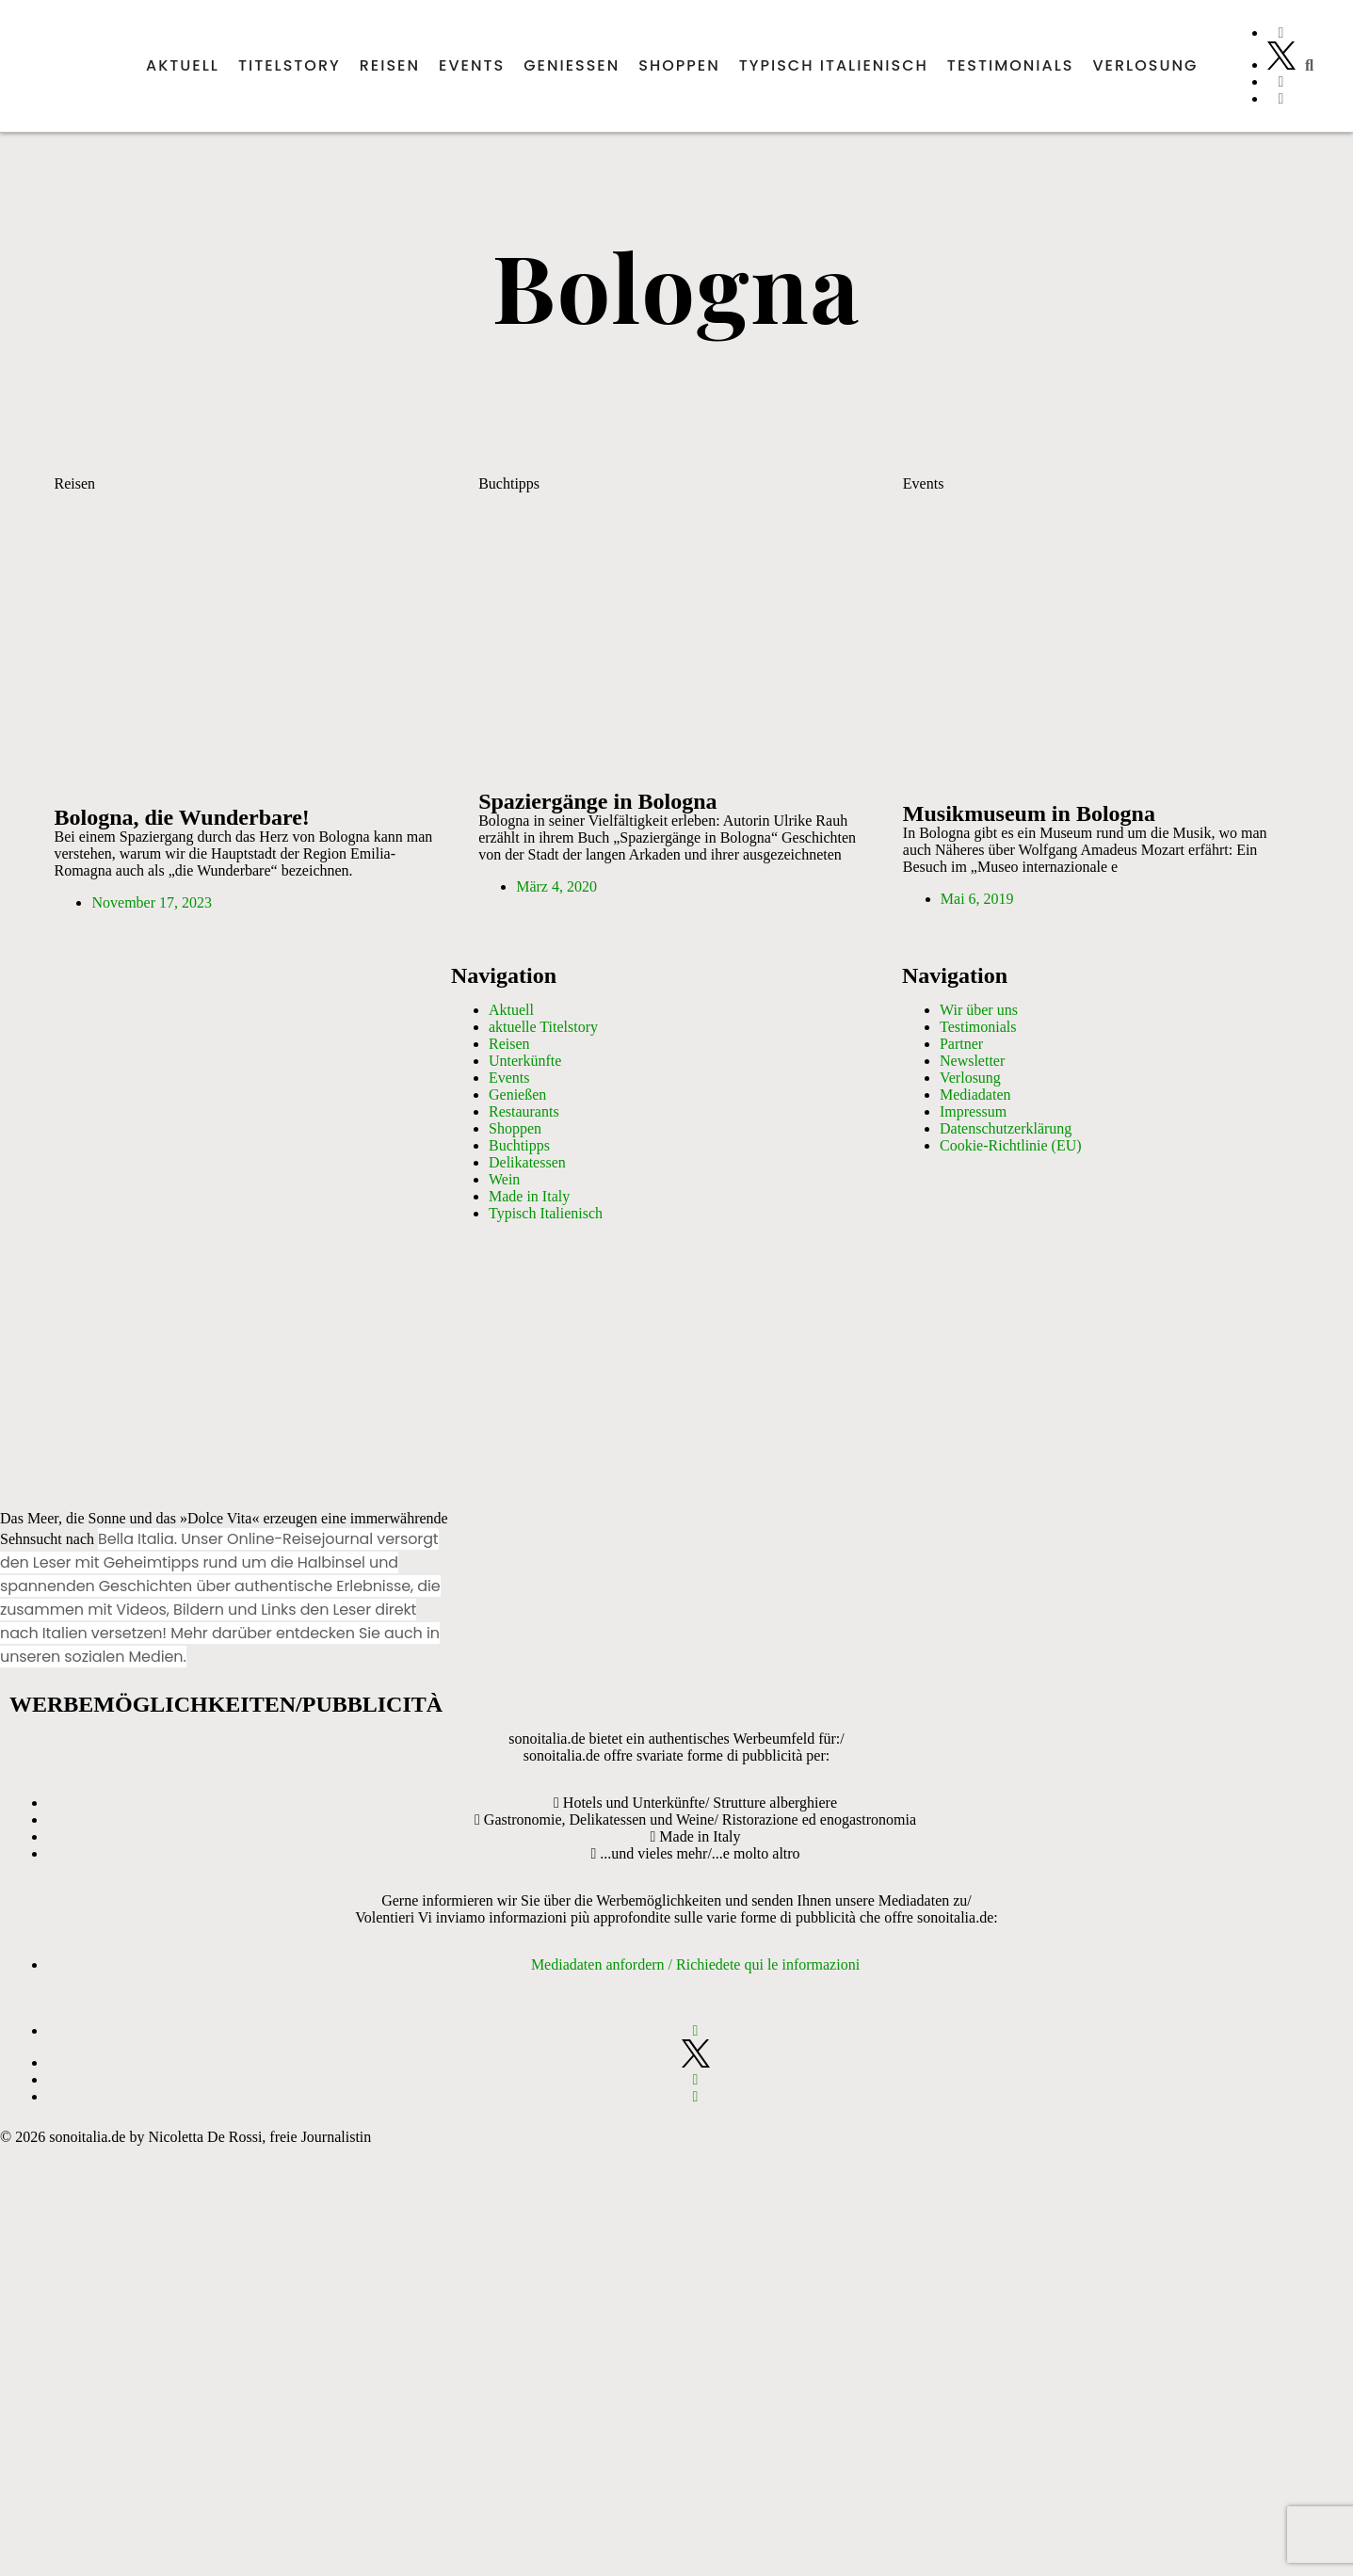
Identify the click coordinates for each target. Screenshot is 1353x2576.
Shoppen (678, 65)
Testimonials (1010, 65)
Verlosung (1146, 65)
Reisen (390, 65)
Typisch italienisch (833, 65)
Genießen (571, 65)
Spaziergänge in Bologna (597, 801)
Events (472, 65)
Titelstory (289, 65)
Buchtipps (509, 483)
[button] (1310, 66)
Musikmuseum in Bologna (1029, 813)
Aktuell (182, 65)
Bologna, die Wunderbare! (181, 817)
